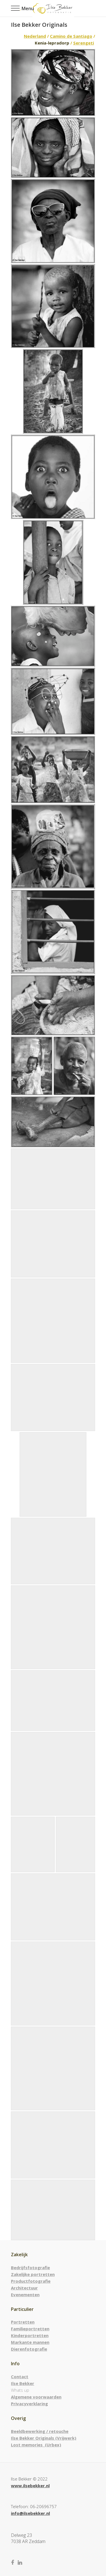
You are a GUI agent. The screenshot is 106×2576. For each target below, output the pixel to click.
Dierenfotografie (29, 2349)
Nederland (35, 36)
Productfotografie (30, 2281)
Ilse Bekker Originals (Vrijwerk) (43, 2438)
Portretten (22, 2322)
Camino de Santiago (71, 36)
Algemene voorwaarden (36, 2397)
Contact (19, 2376)
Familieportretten (30, 2328)
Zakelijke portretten (33, 2274)
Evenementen (25, 2294)
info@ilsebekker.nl (30, 2513)
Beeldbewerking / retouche (39, 2431)
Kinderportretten (30, 2335)
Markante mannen (30, 2342)
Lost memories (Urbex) (36, 2445)
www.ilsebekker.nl (30, 2485)
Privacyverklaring (29, 2403)
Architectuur (24, 2288)
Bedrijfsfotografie (30, 2267)
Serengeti (83, 43)
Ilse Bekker (22, 2383)
